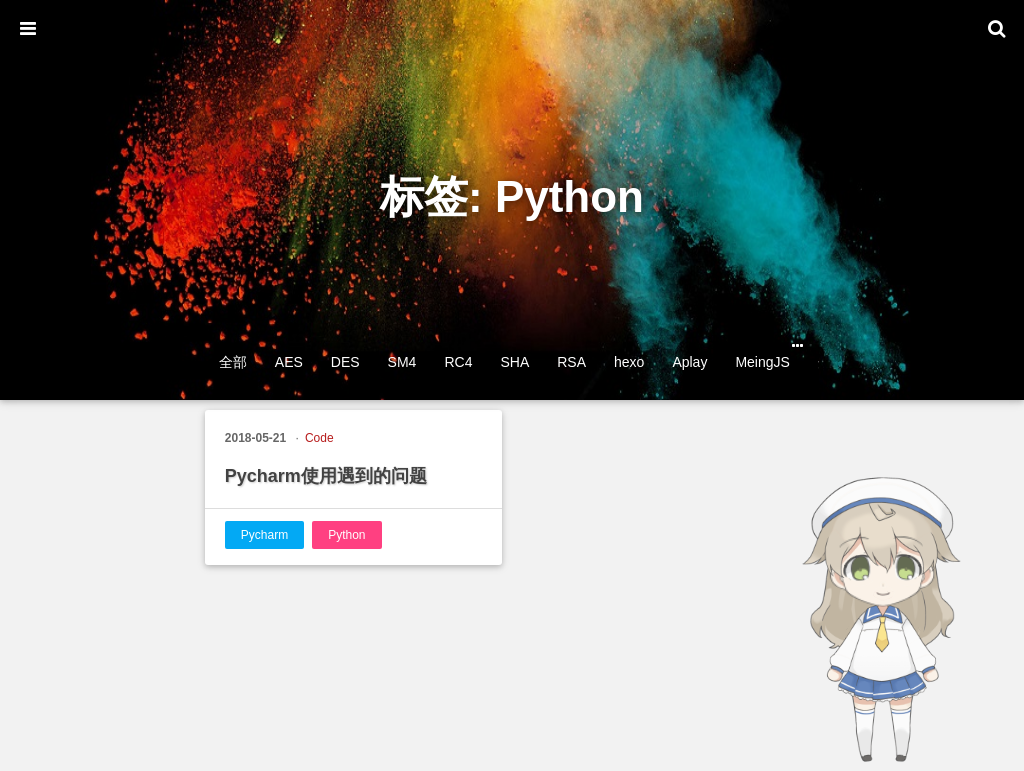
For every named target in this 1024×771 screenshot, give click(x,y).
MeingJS (762, 362)
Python (346, 535)
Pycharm (264, 535)
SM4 (402, 362)
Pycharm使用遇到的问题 (326, 476)
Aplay (689, 362)
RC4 (458, 362)
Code (319, 438)
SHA (514, 362)
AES (289, 362)
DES (345, 362)
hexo (629, 362)
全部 (233, 362)
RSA (571, 362)
